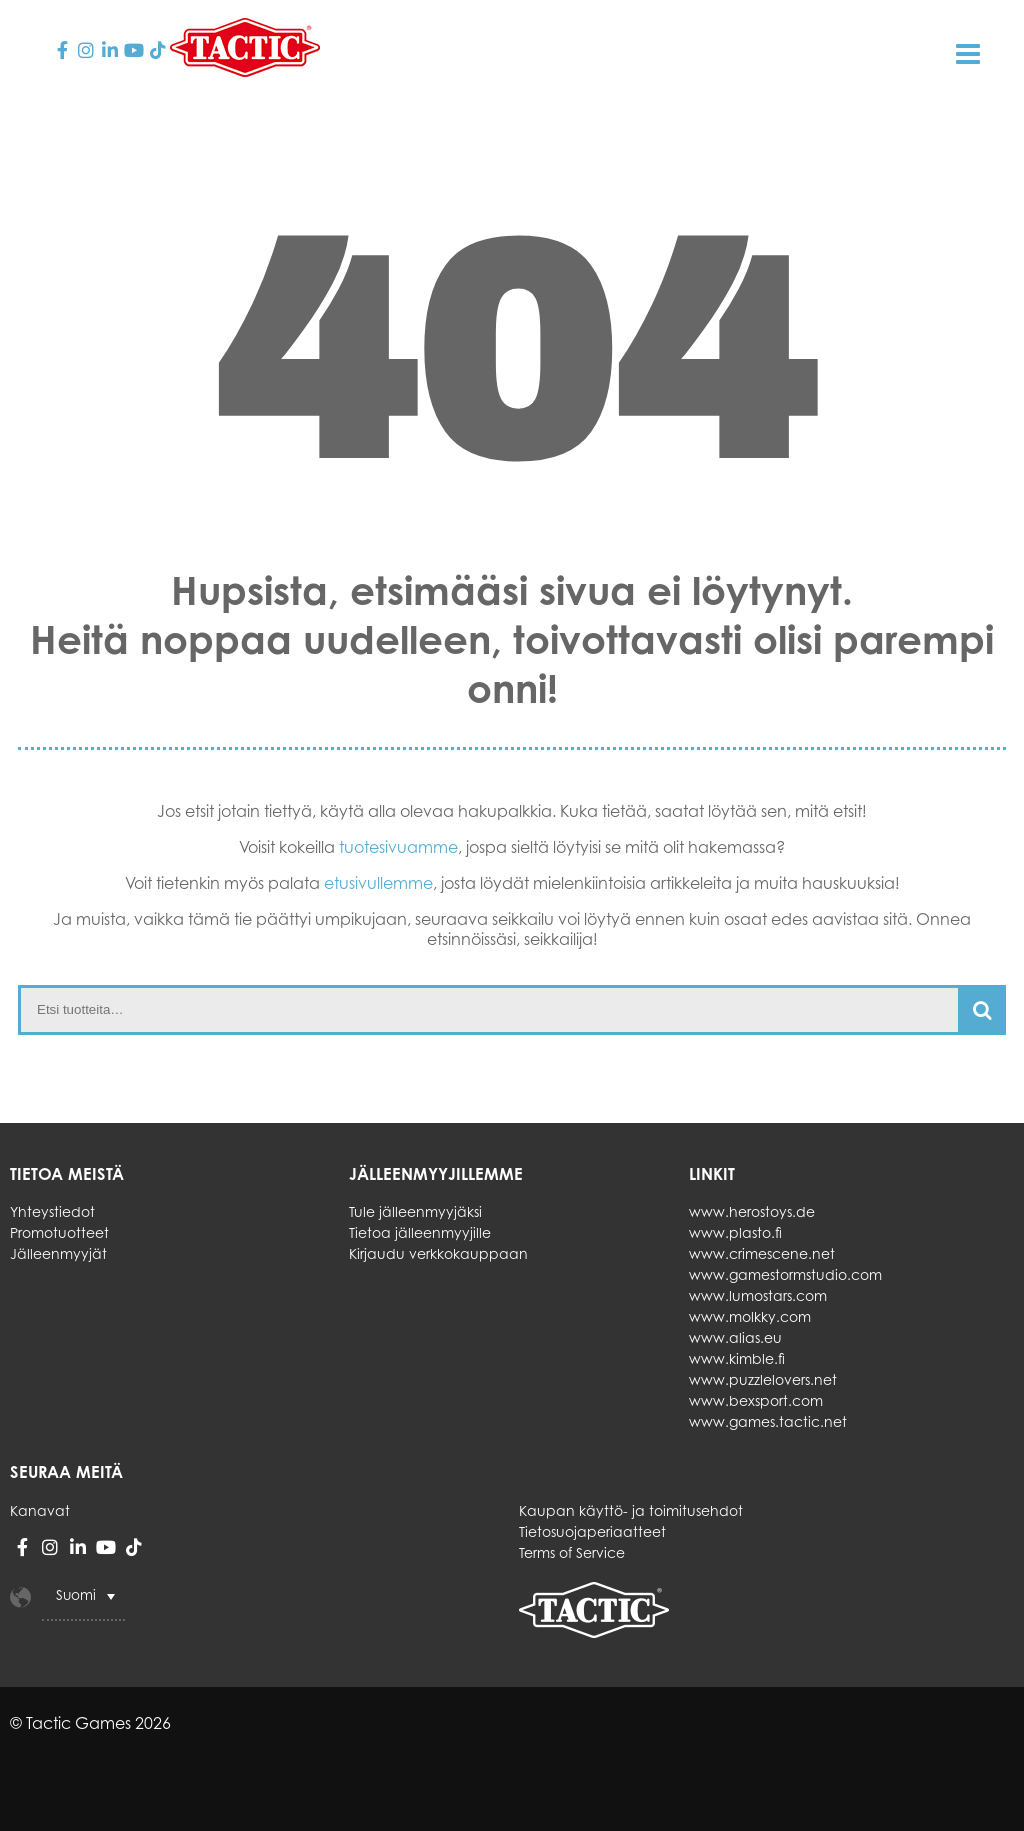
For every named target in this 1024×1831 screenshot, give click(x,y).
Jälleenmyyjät (58, 1253)
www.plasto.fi (735, 1232)
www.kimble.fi (737, 1358)
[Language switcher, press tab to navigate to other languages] (83, 1597)
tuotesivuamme (398, 847)
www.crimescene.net (762, 1253)
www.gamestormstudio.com (785, 1274)
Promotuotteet (59, 1232)
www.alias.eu (735, 1337)
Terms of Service (572, 1552)
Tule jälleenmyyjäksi (415, 1211)
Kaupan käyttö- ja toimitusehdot (631, 1510)
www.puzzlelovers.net (763, 1379)
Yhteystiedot (52, 1211)
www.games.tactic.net (768, 1421)
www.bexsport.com (756, 1400)
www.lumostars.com (758, 1295)
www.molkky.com (750, 1316)
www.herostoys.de (752, 1211)
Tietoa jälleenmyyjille (420, 1232)
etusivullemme (378, 883)
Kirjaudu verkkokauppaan (438, 1253)
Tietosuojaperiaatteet (592, 1531)
